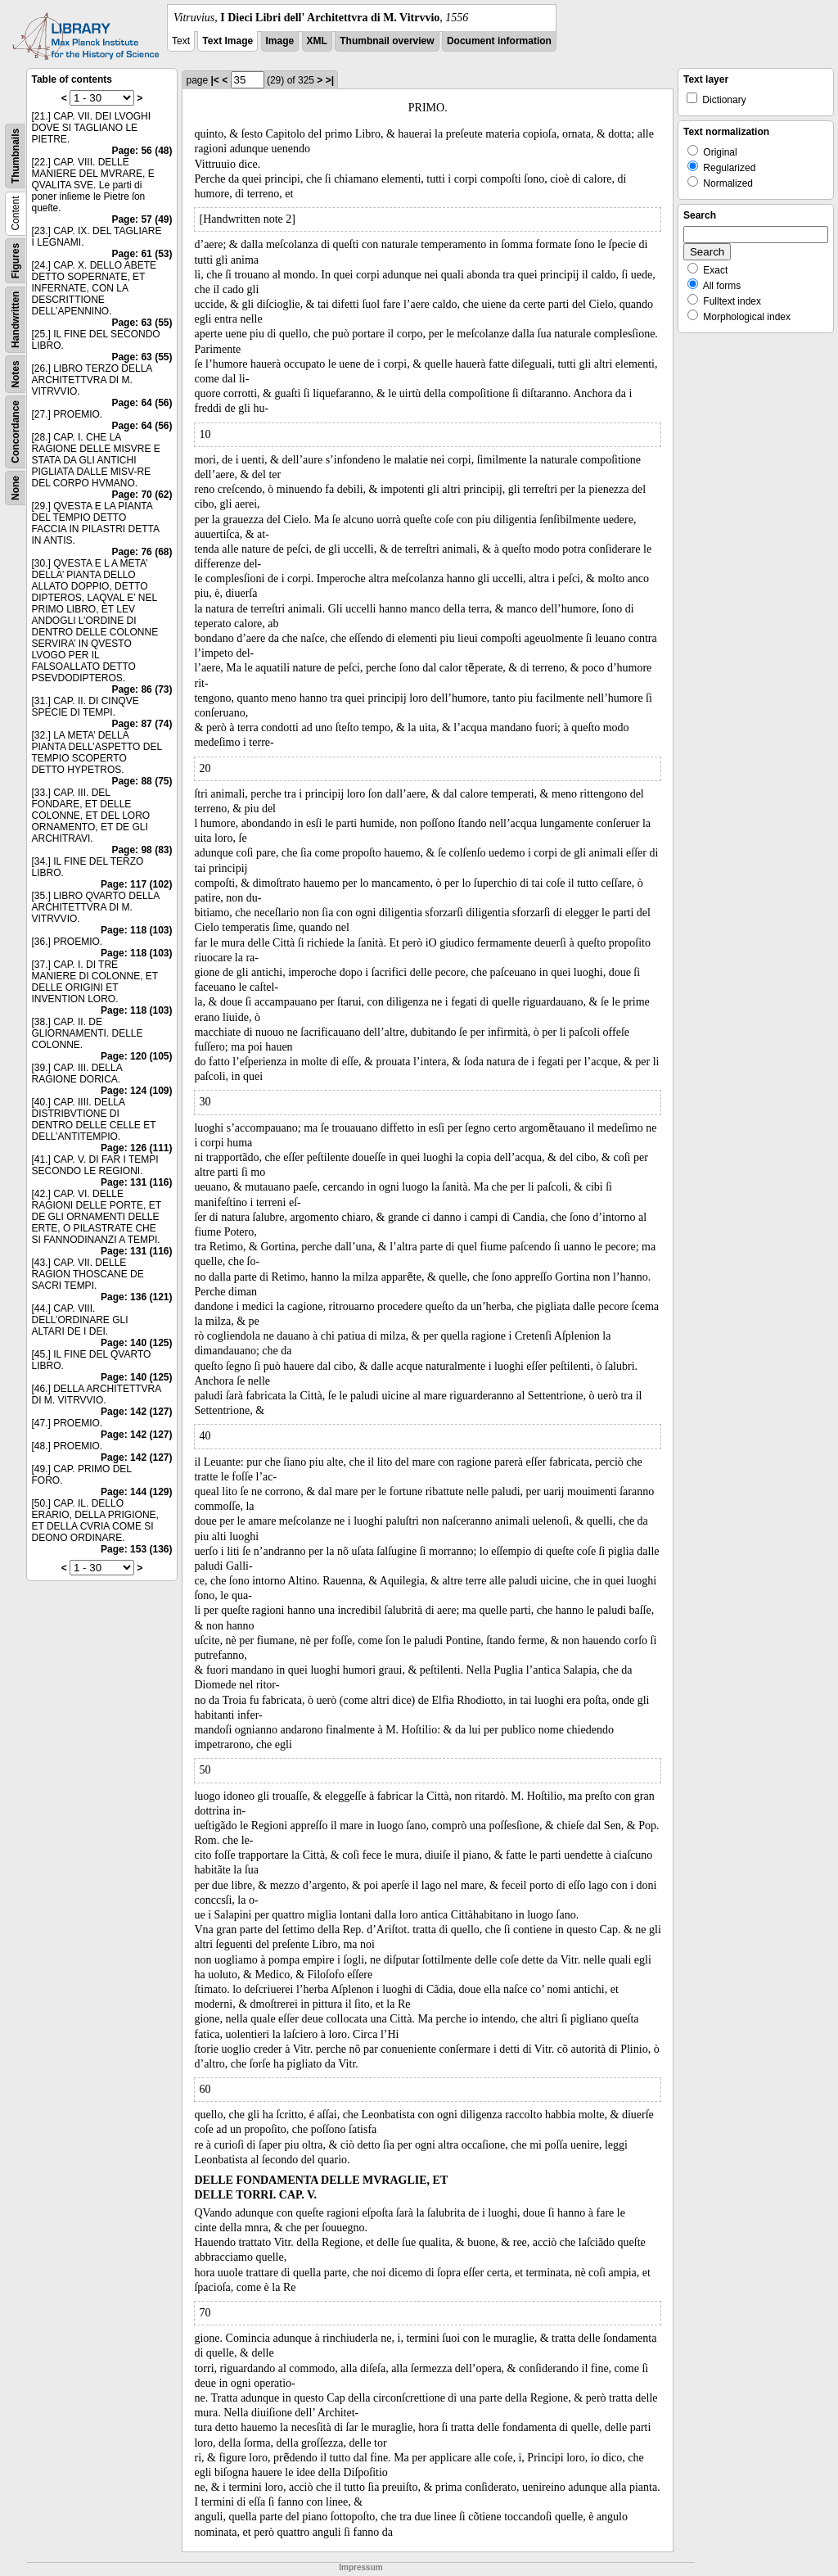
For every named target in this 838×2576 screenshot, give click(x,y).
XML (317, 41)
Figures (15, 260)
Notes (15, 373)
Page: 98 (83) (141, 850)
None (15, 488)
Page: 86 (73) (141, 689)
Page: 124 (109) (136, 1090)
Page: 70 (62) (141, 494)
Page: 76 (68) (141, 552)
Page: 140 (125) (136, 1343)
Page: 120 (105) (136, 1056)
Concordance (15, 431)
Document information (499, 41)
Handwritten (15, 319)
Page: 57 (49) (141, 219)
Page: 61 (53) (141, 254)
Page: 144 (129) (136, 1492)
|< (215, 80)
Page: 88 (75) (141, 781)
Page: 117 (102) (136, 884)
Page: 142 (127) (136, 1411)
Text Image (227, 41)
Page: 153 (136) (136, 1549)
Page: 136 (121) (136, 1297)
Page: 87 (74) (141, 724)
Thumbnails (15, 156)
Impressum (360, 2567)
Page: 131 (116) (136, 1182)
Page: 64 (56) (141, 403)
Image (280, 41)
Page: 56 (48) (141, 150)
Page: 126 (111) (136, 1148)
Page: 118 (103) (136, 930)
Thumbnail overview (387, 41)
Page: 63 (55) (141, 322)
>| (330, 80)
